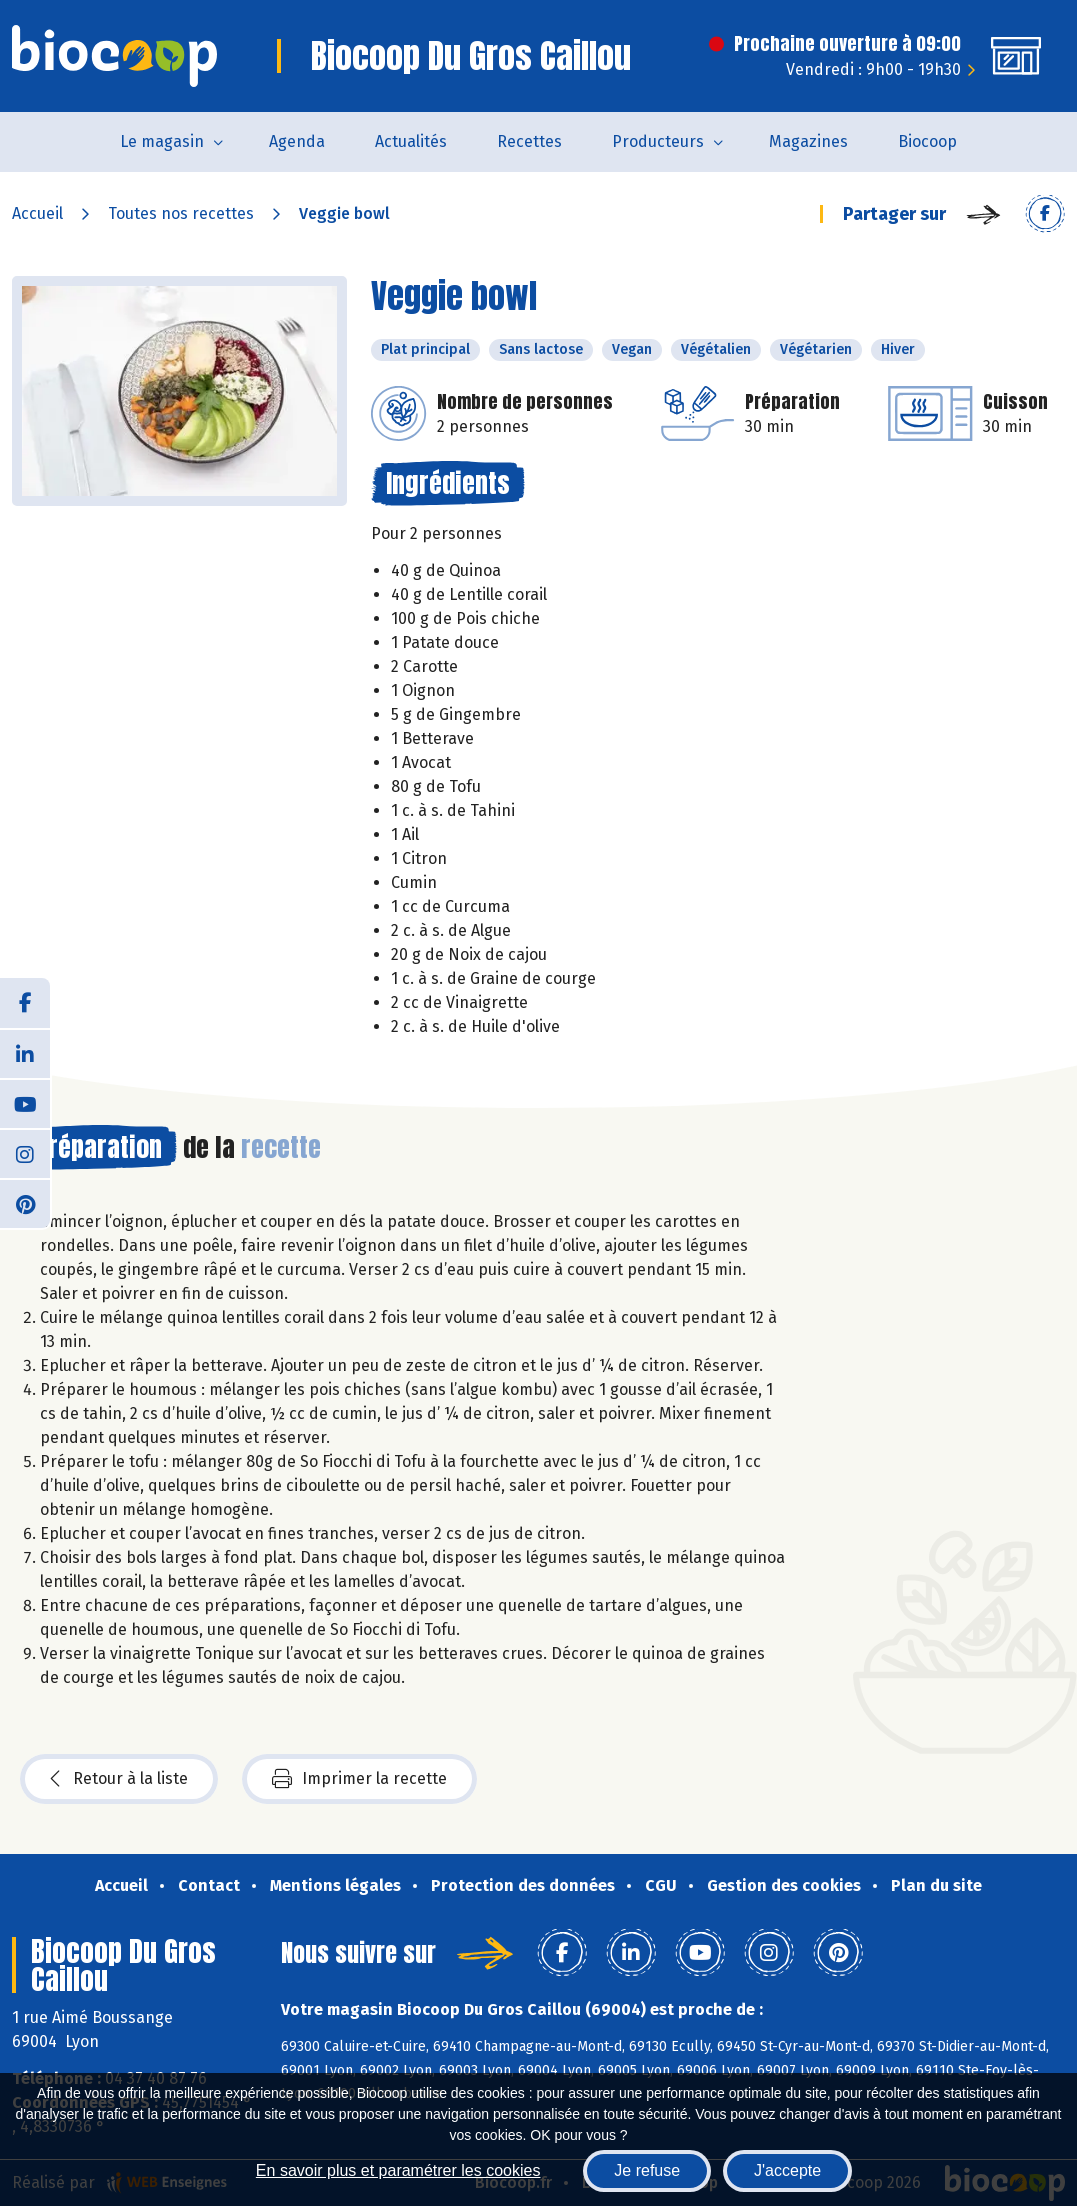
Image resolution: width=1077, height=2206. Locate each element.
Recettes (529, 141)
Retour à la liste (119, 1779)
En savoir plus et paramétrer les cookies (398, 2170)
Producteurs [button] (658, 141)
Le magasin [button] (162, 141)
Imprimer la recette (359, 1779)
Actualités (411, 141)
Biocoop (927, 141)
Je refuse (647, 2170)
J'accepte (787, 2170)
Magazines (808, 141)
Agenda (297, 141)
